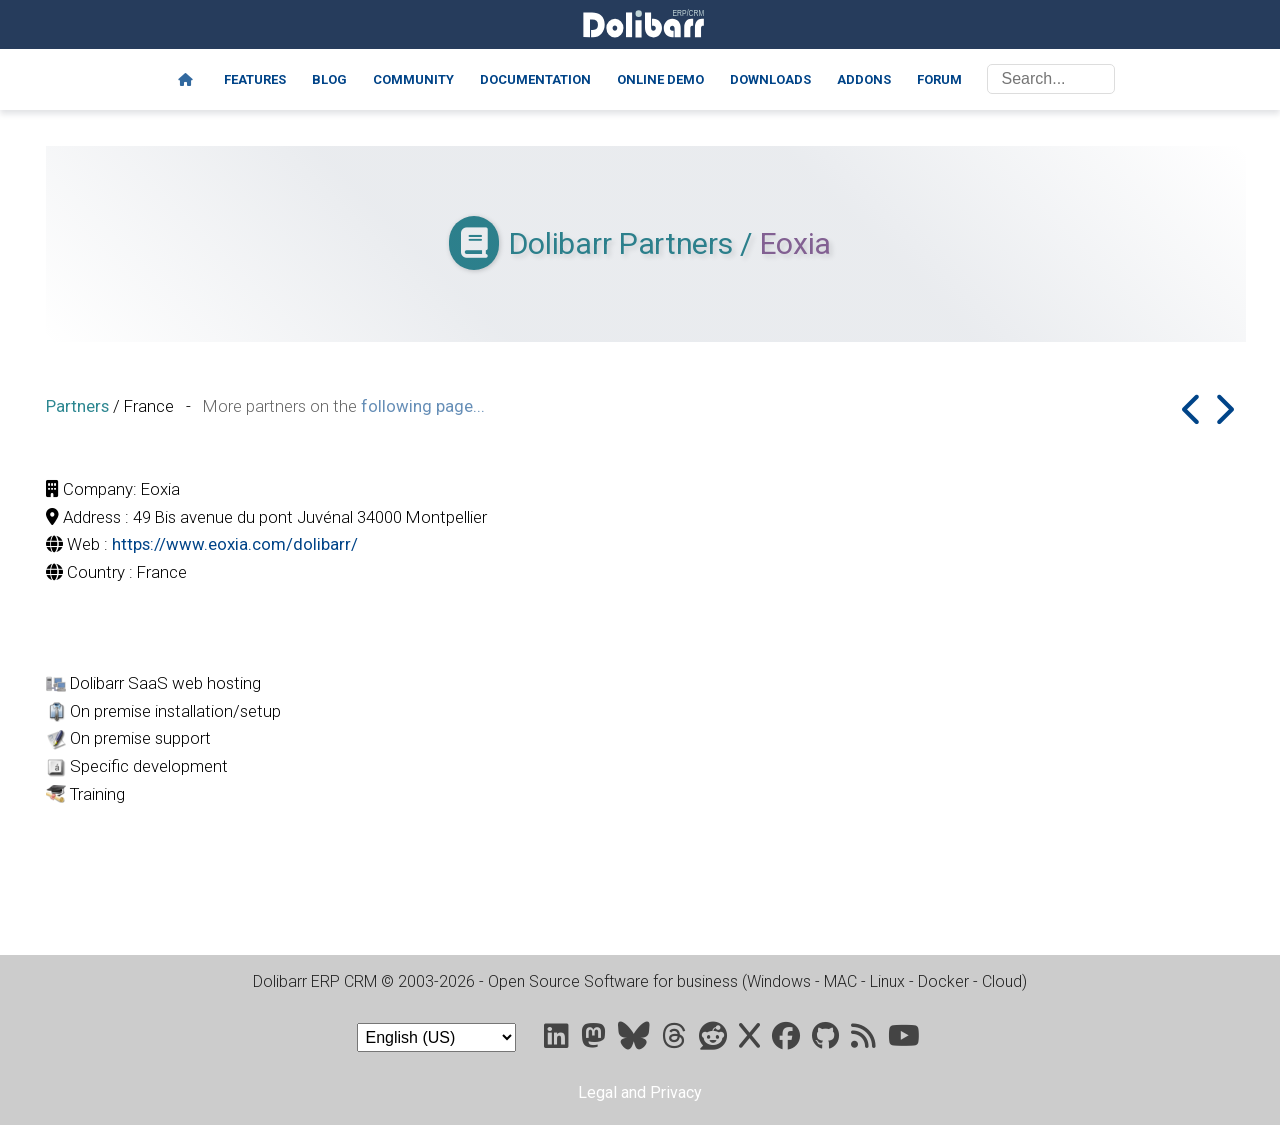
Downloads (770, 79)
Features (255, 79)
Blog (329, 79)
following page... (423, 406)
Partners (77, 406)
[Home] (185, 80)
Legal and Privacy (640, 1092)
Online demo (660, 79)
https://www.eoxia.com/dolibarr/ (235, 544)
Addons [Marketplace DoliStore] (864, 79)
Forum (939, 79)
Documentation (535, 79)
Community (413, 79)
